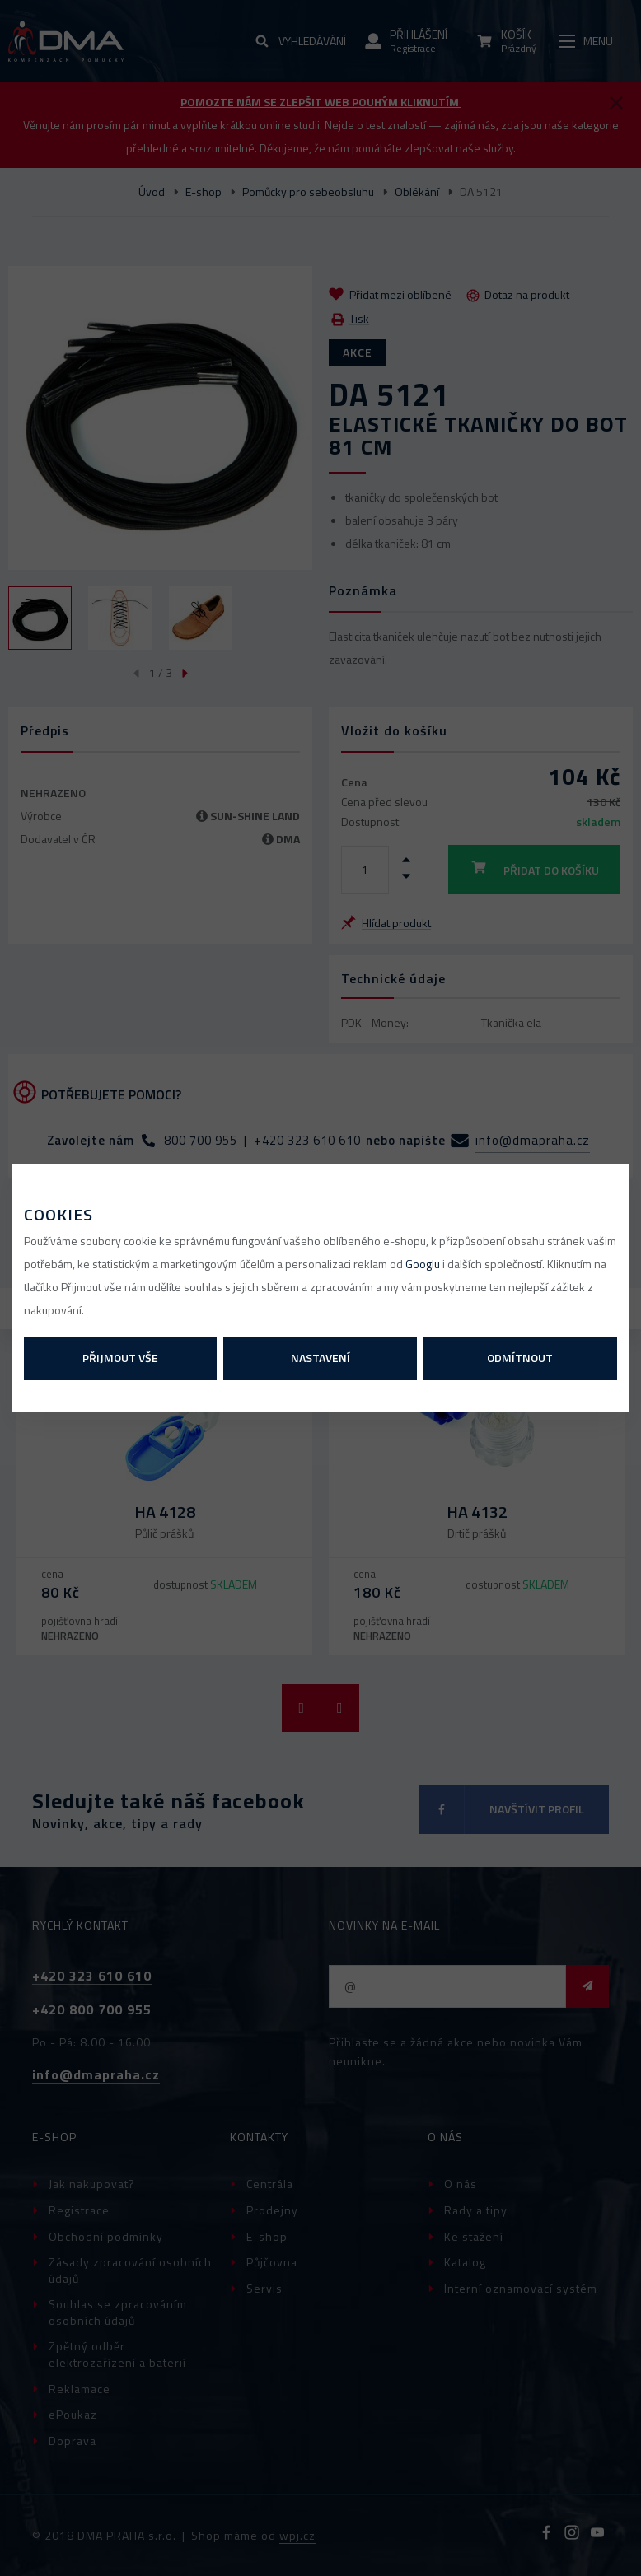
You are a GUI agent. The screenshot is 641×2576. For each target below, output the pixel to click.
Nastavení (320, 1357)
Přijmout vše (120, 1357)
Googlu (422, 1263)
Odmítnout (520, 1357)
